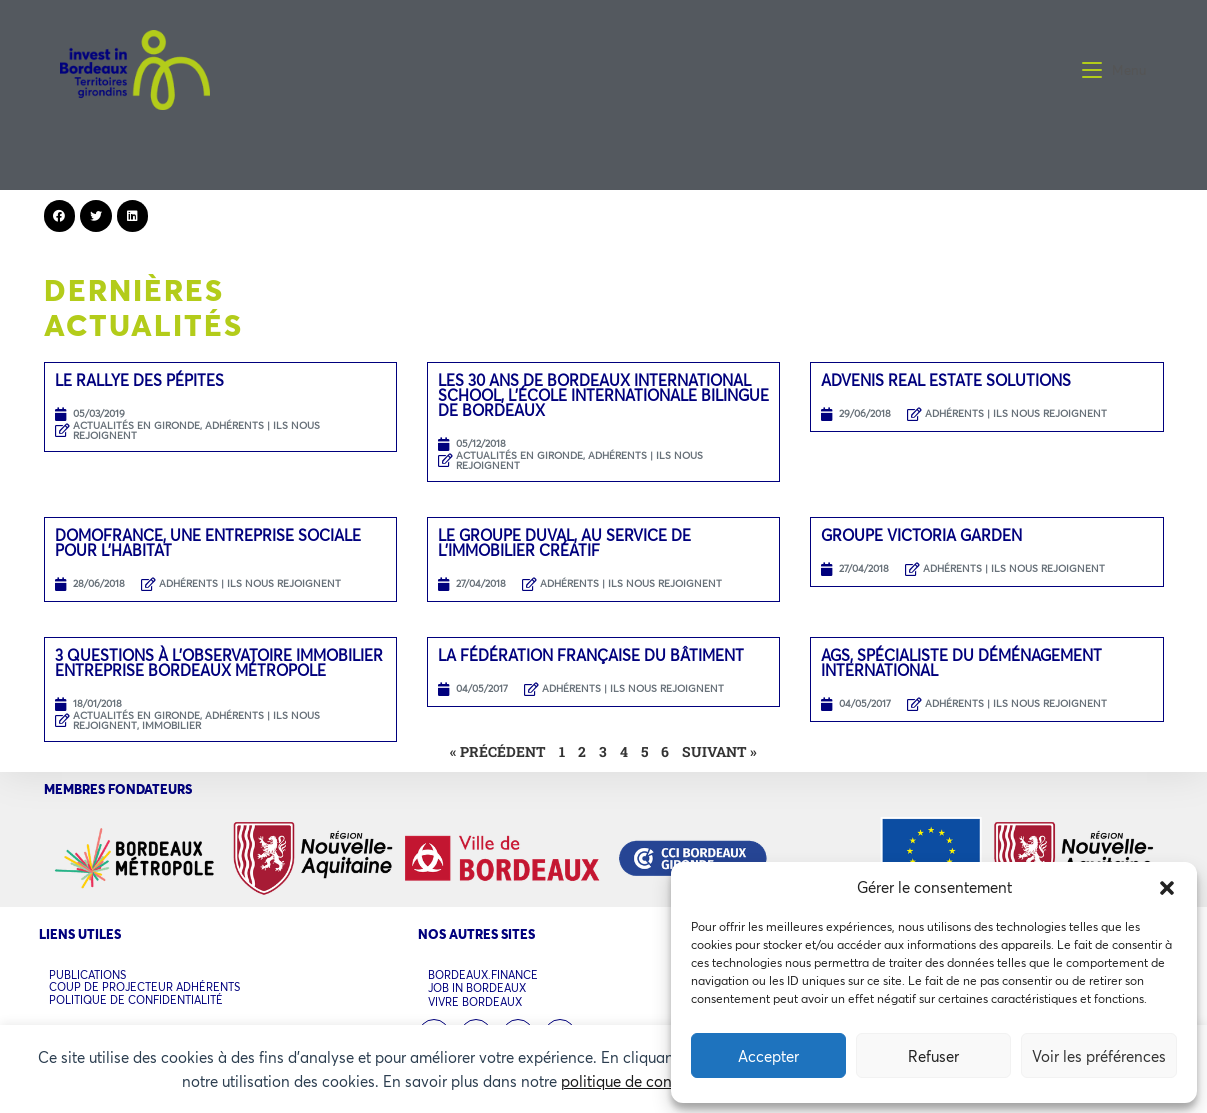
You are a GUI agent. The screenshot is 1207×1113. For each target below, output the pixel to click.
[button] (1167, 888)
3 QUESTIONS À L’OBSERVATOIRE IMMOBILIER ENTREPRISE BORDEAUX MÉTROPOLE (219, 662)
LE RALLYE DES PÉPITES (139, 380)
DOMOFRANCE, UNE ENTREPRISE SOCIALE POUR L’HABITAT (208, 542)
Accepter (768, 1056)
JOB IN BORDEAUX (477, 988)
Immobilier (171, 725)
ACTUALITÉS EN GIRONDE (136, 425)
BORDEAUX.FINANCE (483, 975)
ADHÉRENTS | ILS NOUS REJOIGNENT (1016, 413)
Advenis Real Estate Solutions (946, 380)
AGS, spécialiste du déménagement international (961, 662)
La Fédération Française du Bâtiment (591, 655)
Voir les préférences (1099, 1056)
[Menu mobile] (1114, 70)
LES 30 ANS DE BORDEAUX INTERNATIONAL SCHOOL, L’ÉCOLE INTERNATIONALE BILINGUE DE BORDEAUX (603, 395)
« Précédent (498, 751)
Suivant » (719, 751)
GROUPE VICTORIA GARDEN (921, 535)
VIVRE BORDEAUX (475, 1001)
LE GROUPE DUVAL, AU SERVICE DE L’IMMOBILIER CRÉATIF (564, 542)
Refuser (933, 1056)
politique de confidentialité (653, 1081)
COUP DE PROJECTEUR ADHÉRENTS (144, 987)
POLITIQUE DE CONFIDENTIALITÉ (136, 999)
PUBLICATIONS (87, 975)
